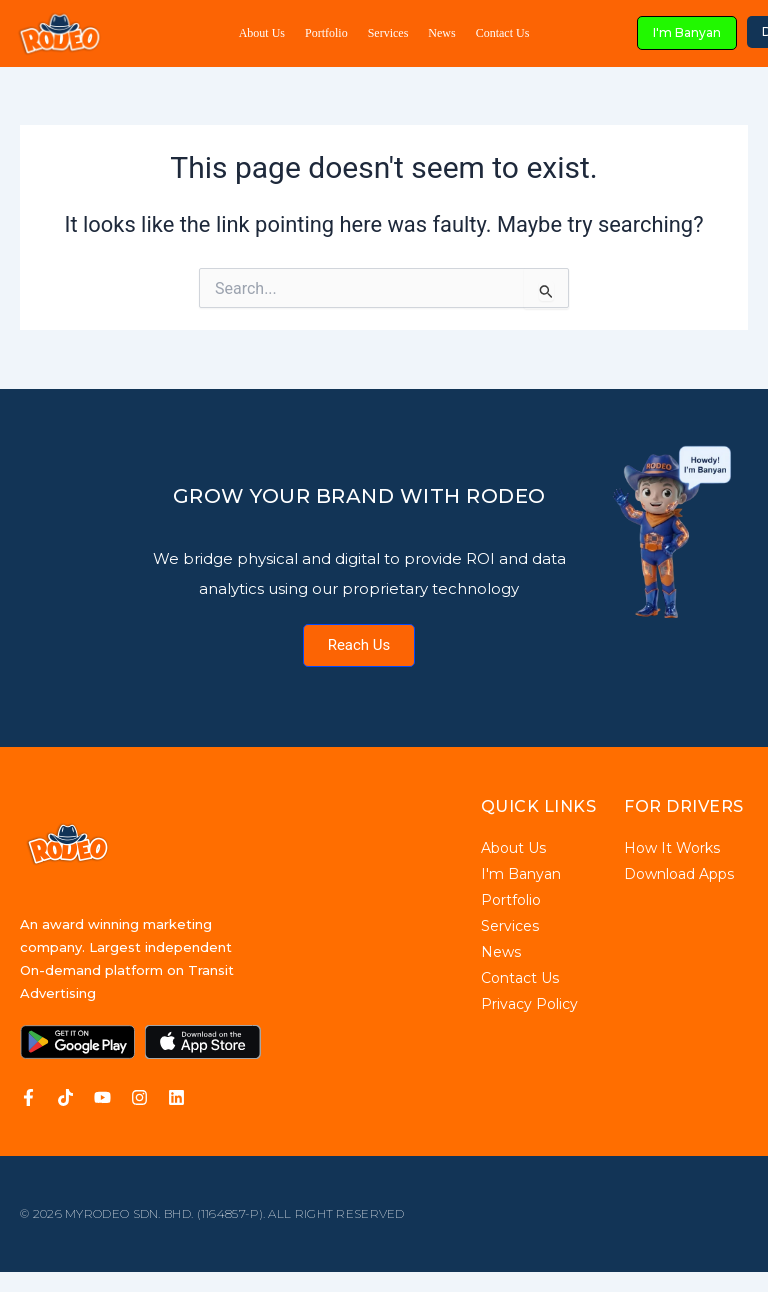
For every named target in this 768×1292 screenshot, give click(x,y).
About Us (262, 33)
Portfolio (326, 33)
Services (388, 33)
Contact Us (503, 33)
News (441, 33)
